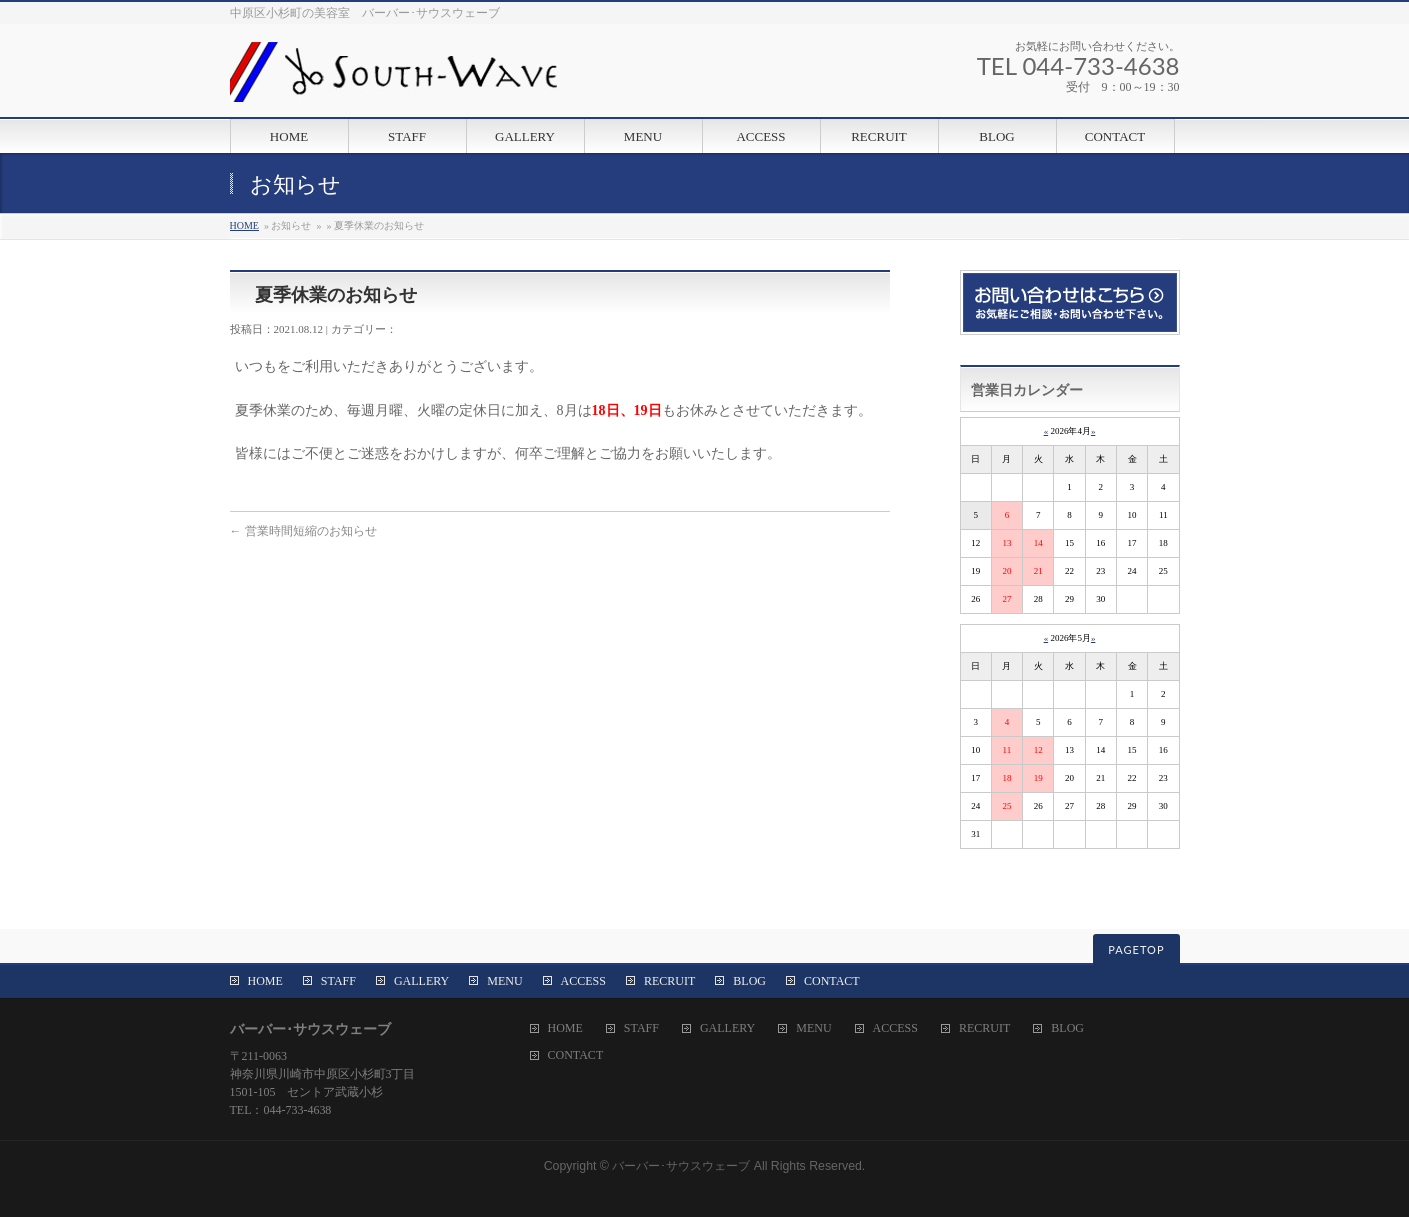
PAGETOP (1136, 949)
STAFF (338, 981)
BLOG (749, 981)
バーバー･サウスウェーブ (681, 1166)
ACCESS (583, 981)
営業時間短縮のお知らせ (303, 531)
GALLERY (421, 981)
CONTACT (832, 981)
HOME (244, 225)
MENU (504, 981)
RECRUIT (669, 981)
